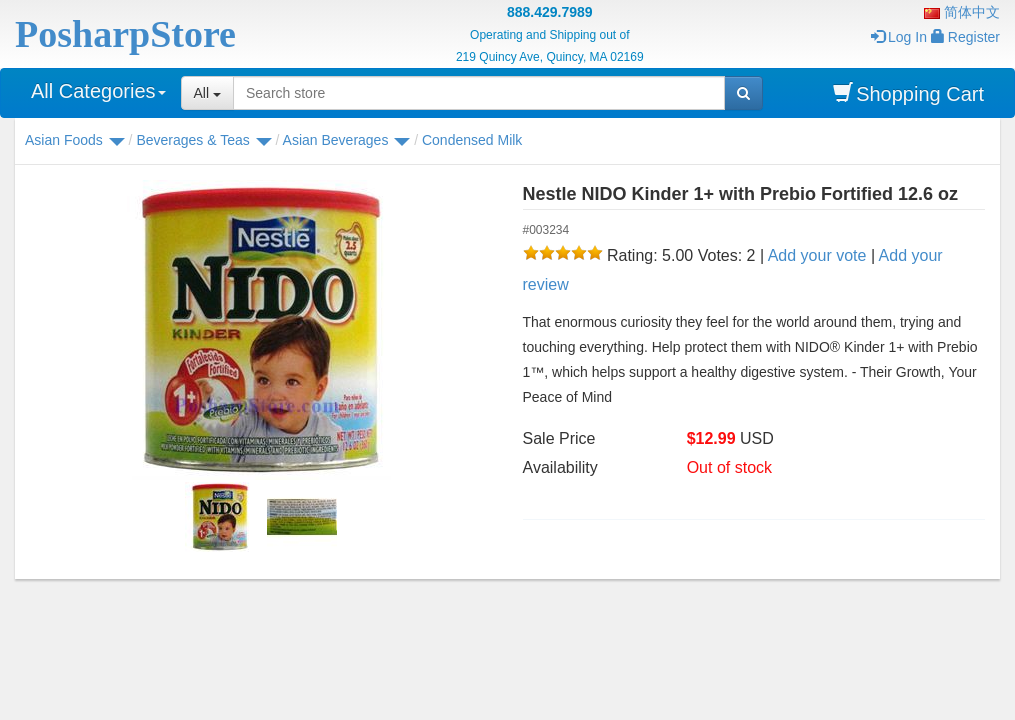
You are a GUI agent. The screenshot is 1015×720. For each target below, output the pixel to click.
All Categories (98, 91)
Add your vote (817, 255)
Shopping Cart (908, 93)
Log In (899, 37)
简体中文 (962, 12)
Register (965, 37)
